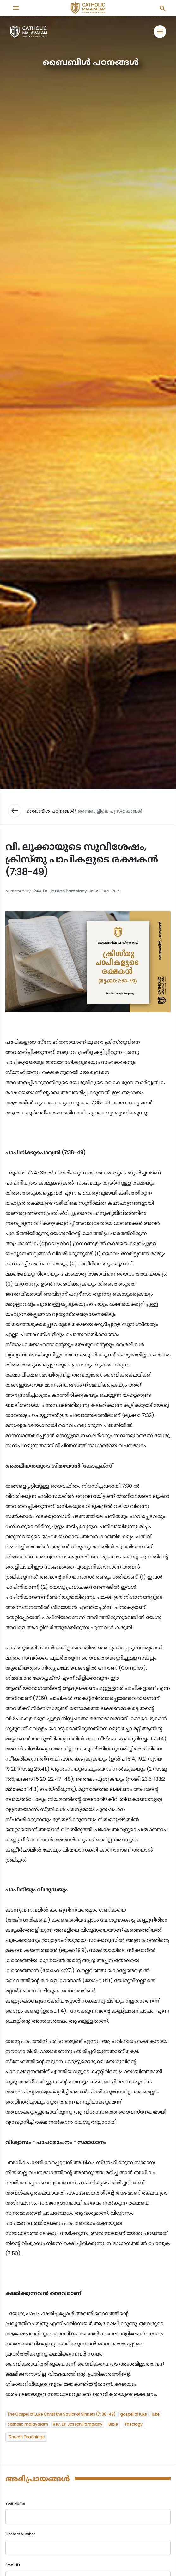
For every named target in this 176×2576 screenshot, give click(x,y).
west (14, 810)
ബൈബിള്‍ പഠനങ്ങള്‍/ (51, 811)
